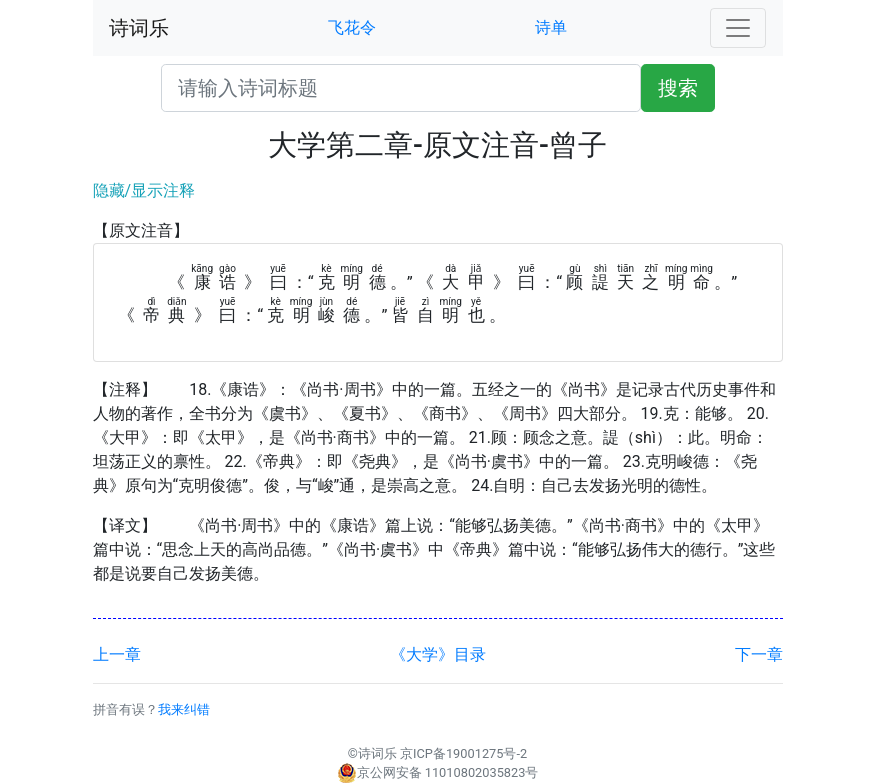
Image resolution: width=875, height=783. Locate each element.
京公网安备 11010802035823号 (438, 772)
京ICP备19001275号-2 (463, 753)
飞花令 (352, 27)
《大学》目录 (438, 654)
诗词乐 (139, 28)
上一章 (117, 654)
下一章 (759, 654)
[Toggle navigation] (738, 28)
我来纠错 (184, 709)
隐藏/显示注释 (144, 190)
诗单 (551, 27)
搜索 (678, 88)
